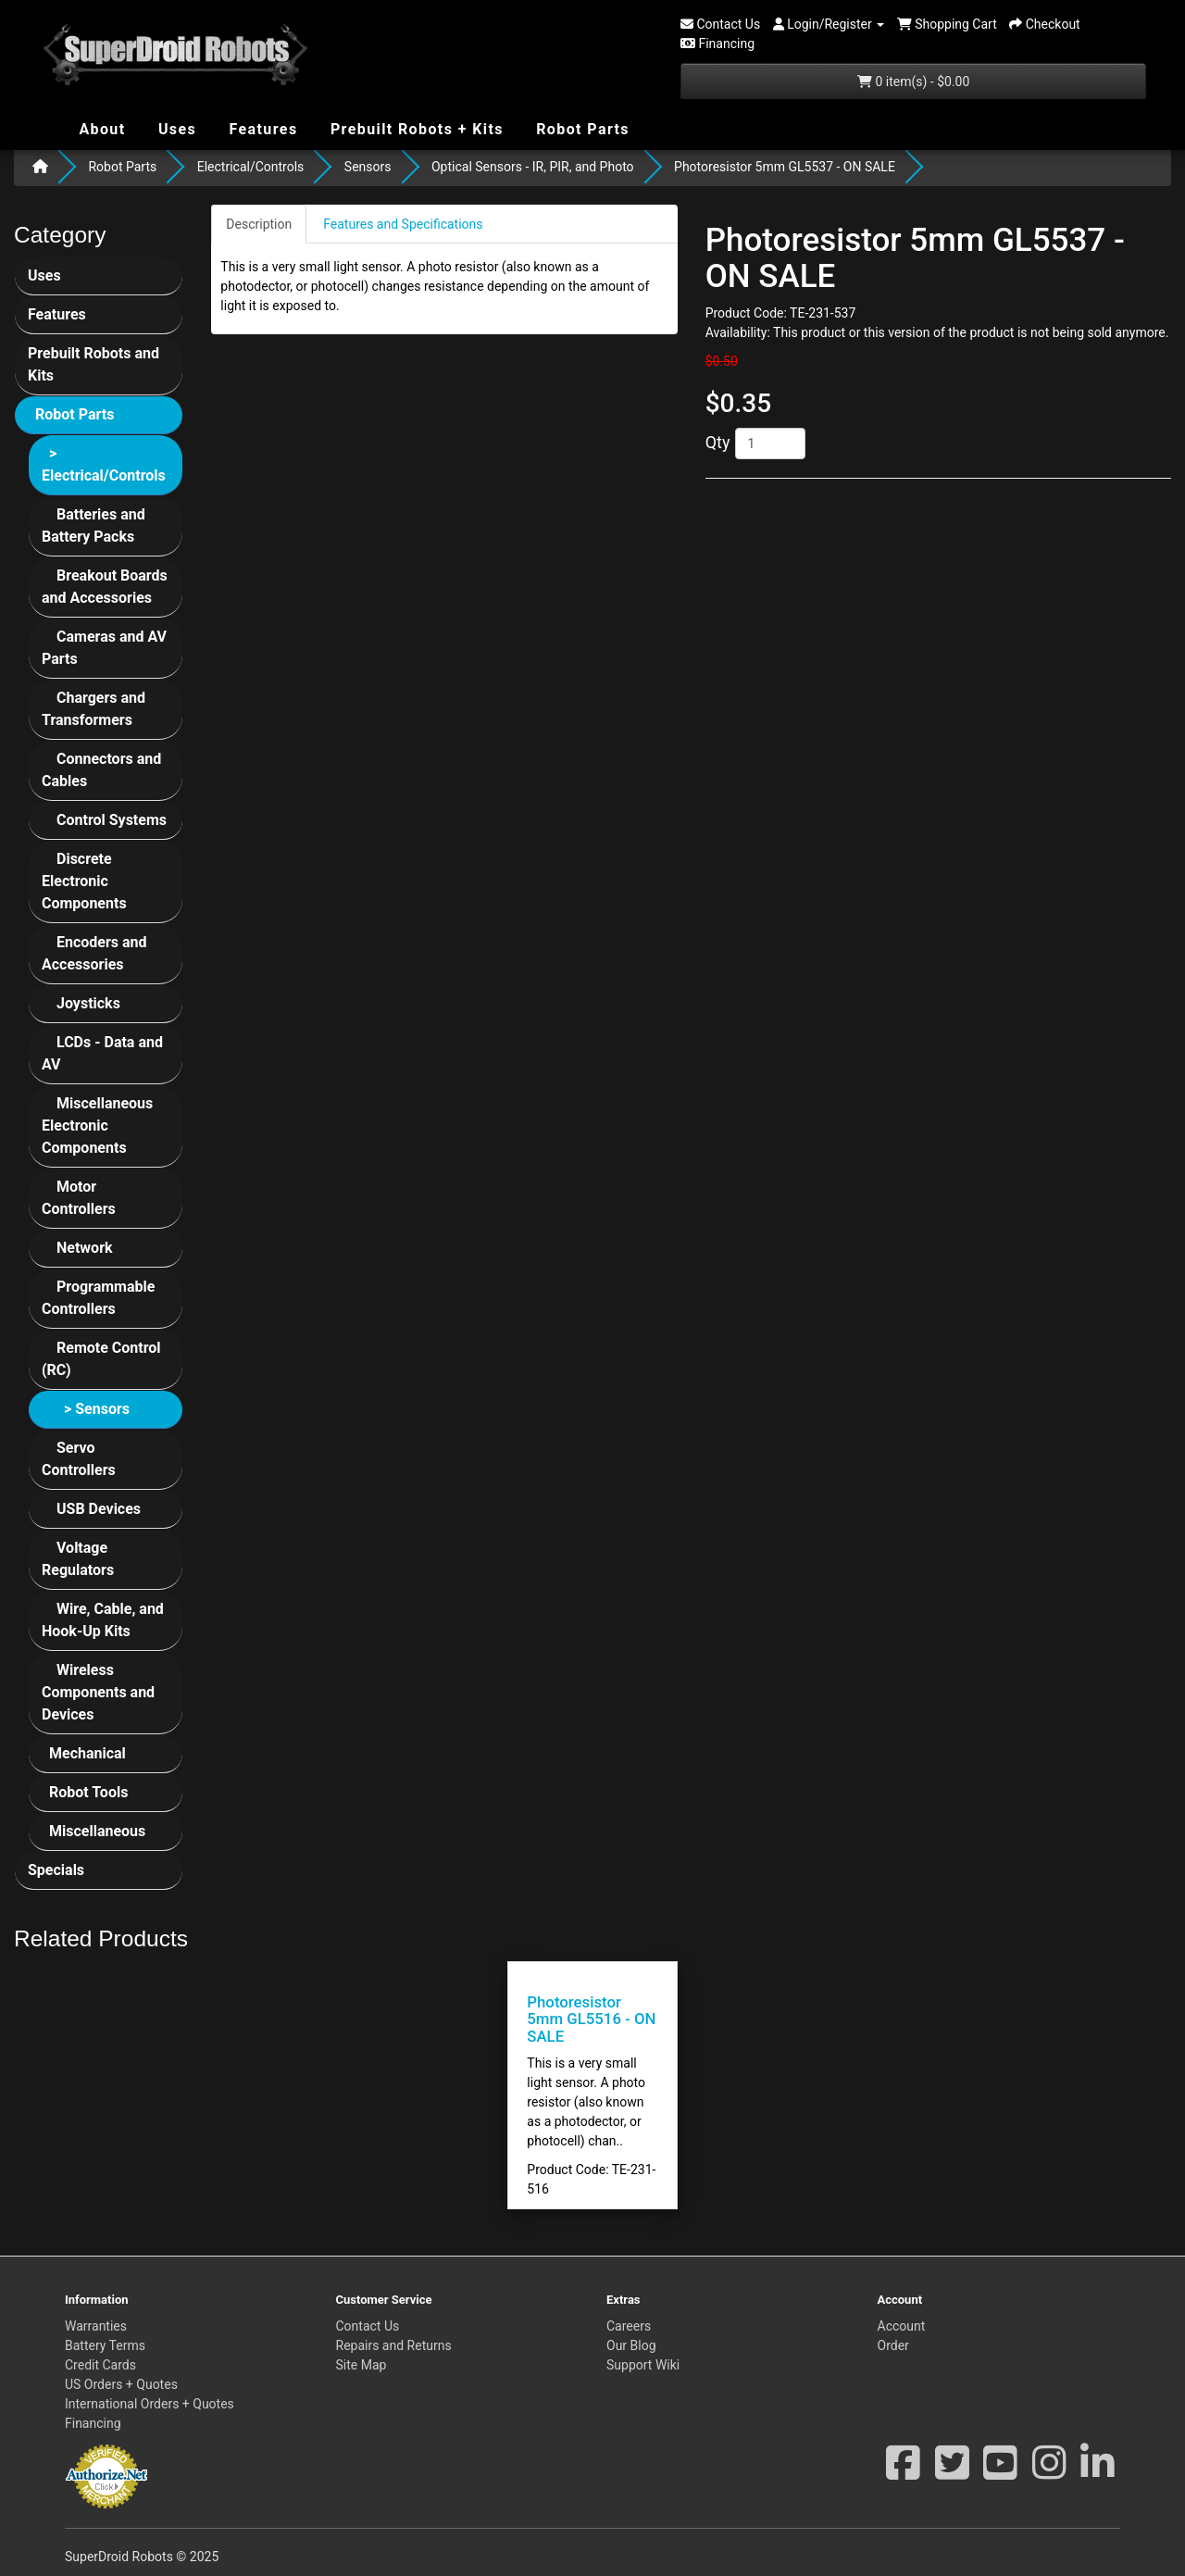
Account (902, 2326)
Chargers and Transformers (93, 709)
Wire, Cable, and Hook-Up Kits (103, 1620)
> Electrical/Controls (104, 464)
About (100, 128)
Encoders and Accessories (94, 953)
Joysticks (88, 1003)
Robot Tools (88, 1792)
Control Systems (111, 820)
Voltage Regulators (78, 1559)
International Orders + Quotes (149, 2403)
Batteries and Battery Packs (93, 525)
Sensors (368, 166)
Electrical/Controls (251, 166)
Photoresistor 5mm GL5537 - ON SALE (784, 166)
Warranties (96, 2326)
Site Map (361, 2364)
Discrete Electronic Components (84, 881)
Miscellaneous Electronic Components (97, 1125)
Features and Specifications (402, 224)
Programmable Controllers (98, 1298)
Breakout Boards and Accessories (105, 586)
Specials (56, 1870)
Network (84, 1248)
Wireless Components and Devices (98, 1692)
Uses (178, 128)
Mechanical (87, 1753)
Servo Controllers (79, 1459)
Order (893, 2345)
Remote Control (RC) (101, 1359)
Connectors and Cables (101, 770)
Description (259, 224)
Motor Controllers (79, 1198)
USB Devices (98, 1509)
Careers (628, 2326)
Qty (717, 442)
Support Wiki (643, 2364)
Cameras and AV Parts (104, 648)
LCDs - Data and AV (102, 1053)
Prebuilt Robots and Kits (93, 364)
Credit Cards (100, 2364)
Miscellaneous (97, 1831)
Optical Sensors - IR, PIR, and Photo (532, 166)
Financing (93, 2423)
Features (260, 128)
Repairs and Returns (394, 2345)
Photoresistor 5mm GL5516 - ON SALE (591, 2019)
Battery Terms (105, 2345)
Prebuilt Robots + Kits (415, 129)
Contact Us (368, 2326)
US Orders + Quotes (121, 2384)
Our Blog (631, 2345)
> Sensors (97, 1409)
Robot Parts (580, 128)
